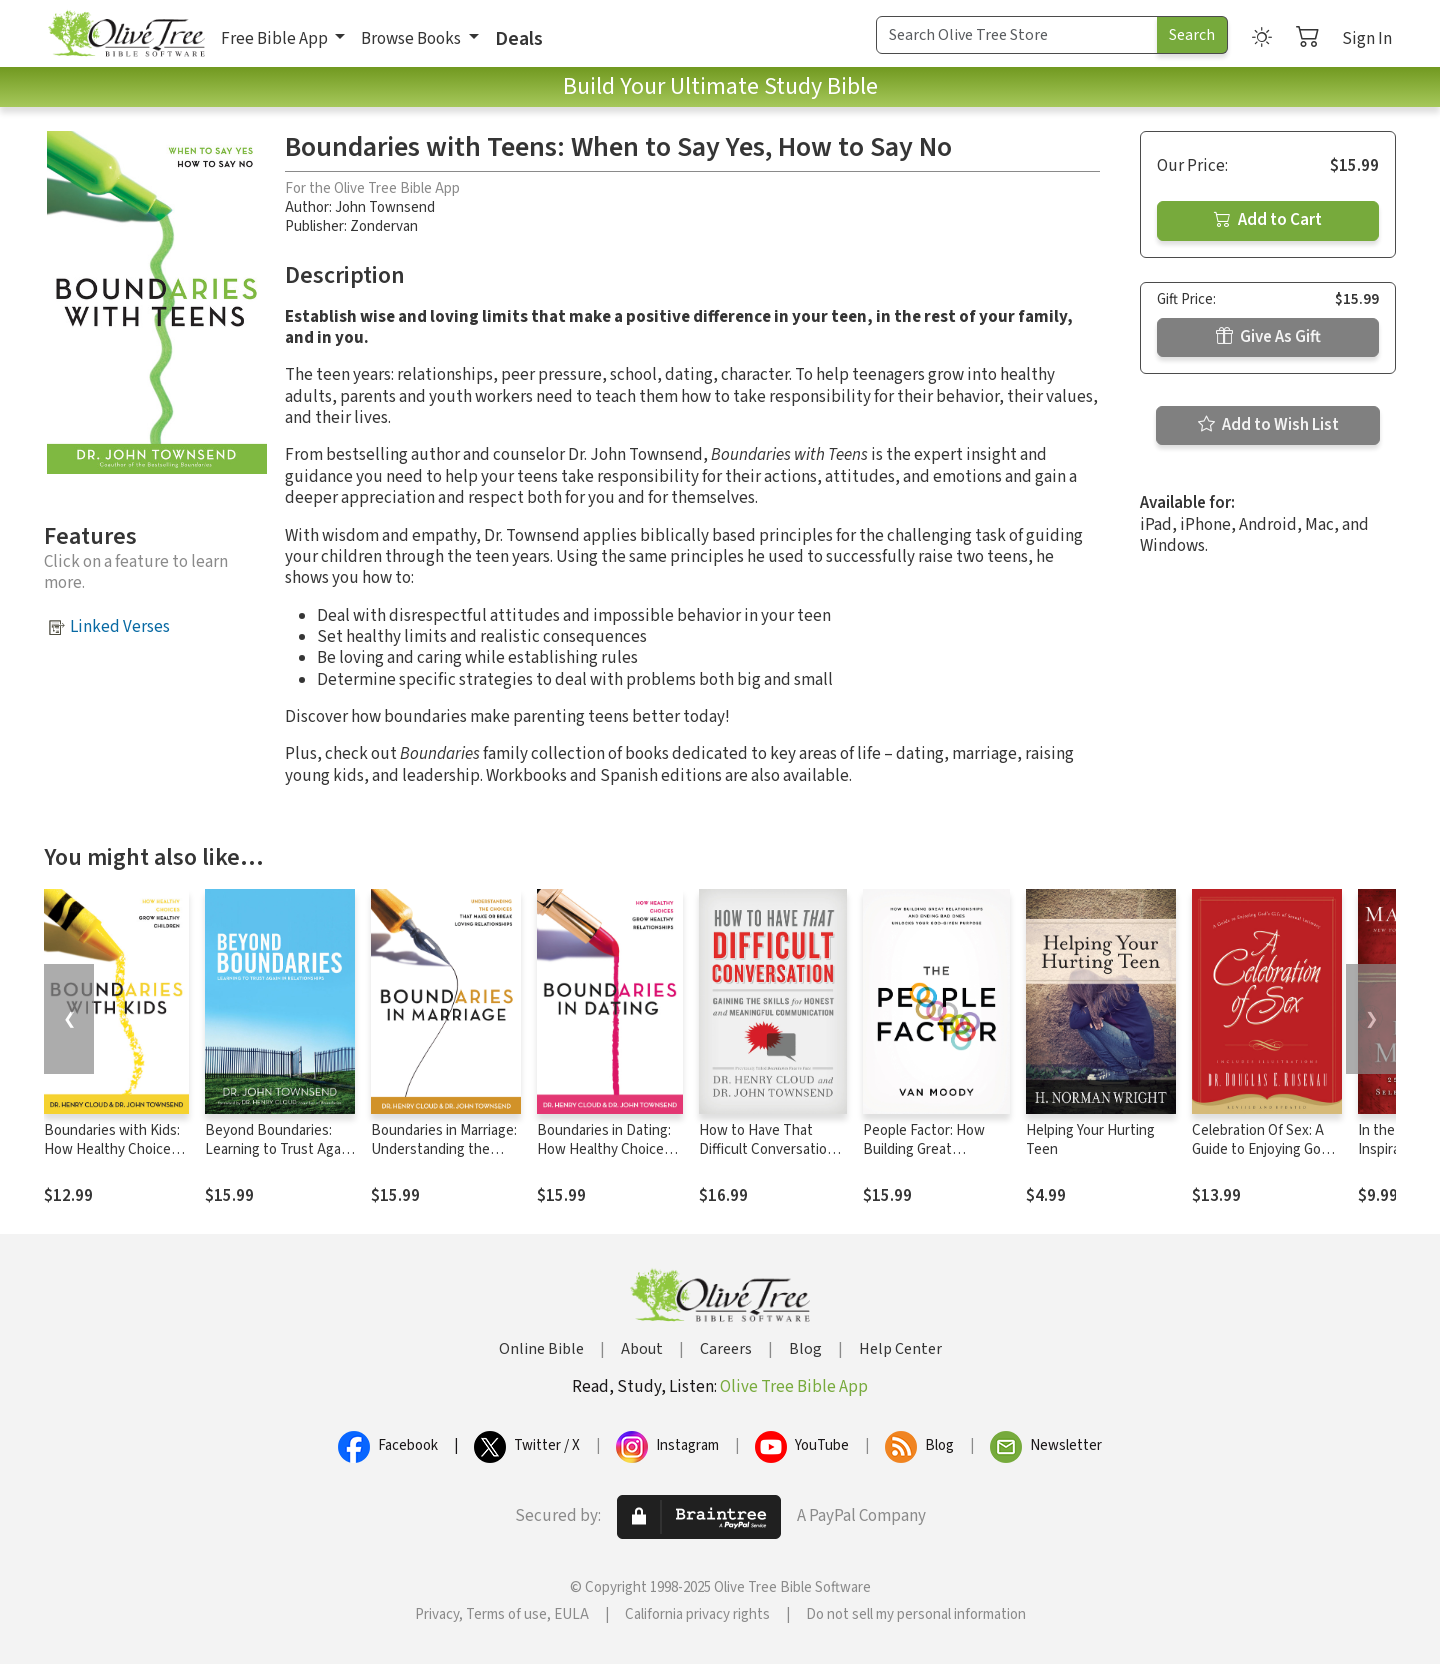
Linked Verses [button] (120, 627)
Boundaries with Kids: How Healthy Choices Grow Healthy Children (114, 1149)
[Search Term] (1017, 35)
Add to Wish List (1268, 425)
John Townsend (385, 207)
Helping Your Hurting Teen (1090, 1140)
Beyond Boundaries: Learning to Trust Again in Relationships (278, 1149)
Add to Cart (1268, 220)
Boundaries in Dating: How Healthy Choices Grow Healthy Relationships (604, 1159)
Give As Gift (1268, 337)
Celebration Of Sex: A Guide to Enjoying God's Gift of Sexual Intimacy (1265, 1149)
